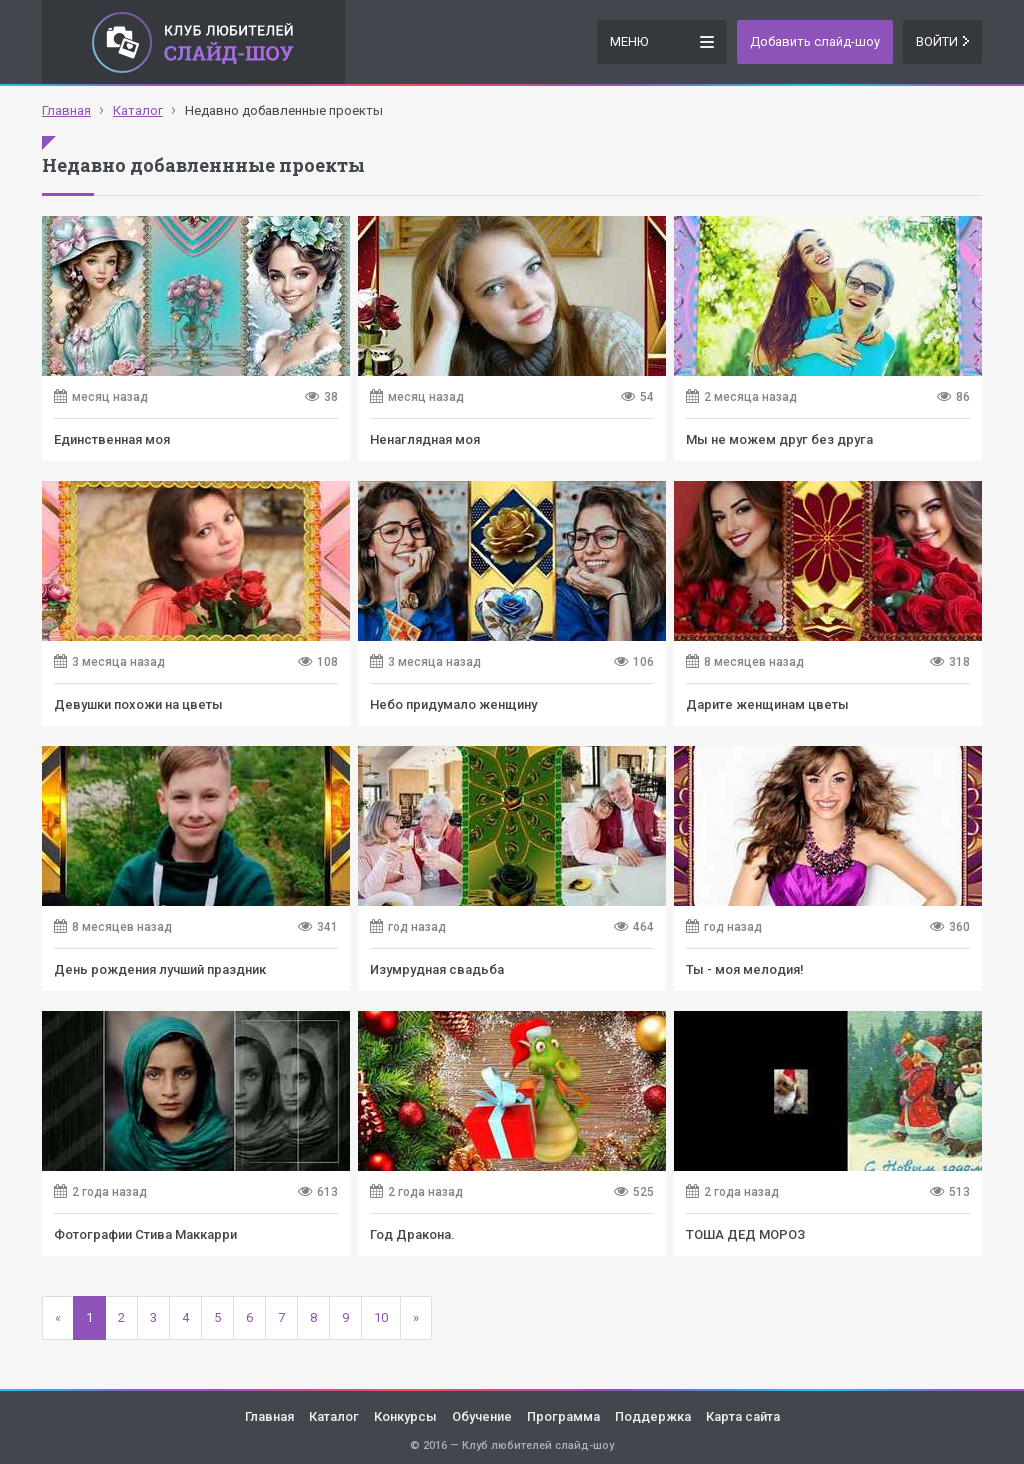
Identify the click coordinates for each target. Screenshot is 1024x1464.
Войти (942, 41)
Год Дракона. (412, 1234)
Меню (662, 40)
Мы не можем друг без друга (779, 439)
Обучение (482, 1416)
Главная (269, 1416)
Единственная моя (112, 439)
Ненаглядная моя (425, 439)
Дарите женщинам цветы (767, 704)
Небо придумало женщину (453, 704)
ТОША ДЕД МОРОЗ (745, 1234)
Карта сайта (743, 1416)
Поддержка (653, 1416)
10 (381, 1317)
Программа (563, 1416)
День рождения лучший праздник (160, 969)
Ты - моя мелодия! (745, 969)
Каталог (334, 1416)
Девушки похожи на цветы (138, 704)
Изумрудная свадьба (437, 969)
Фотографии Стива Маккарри (145, 1234)
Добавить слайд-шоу (815, 41)
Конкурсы (405, 1416)
